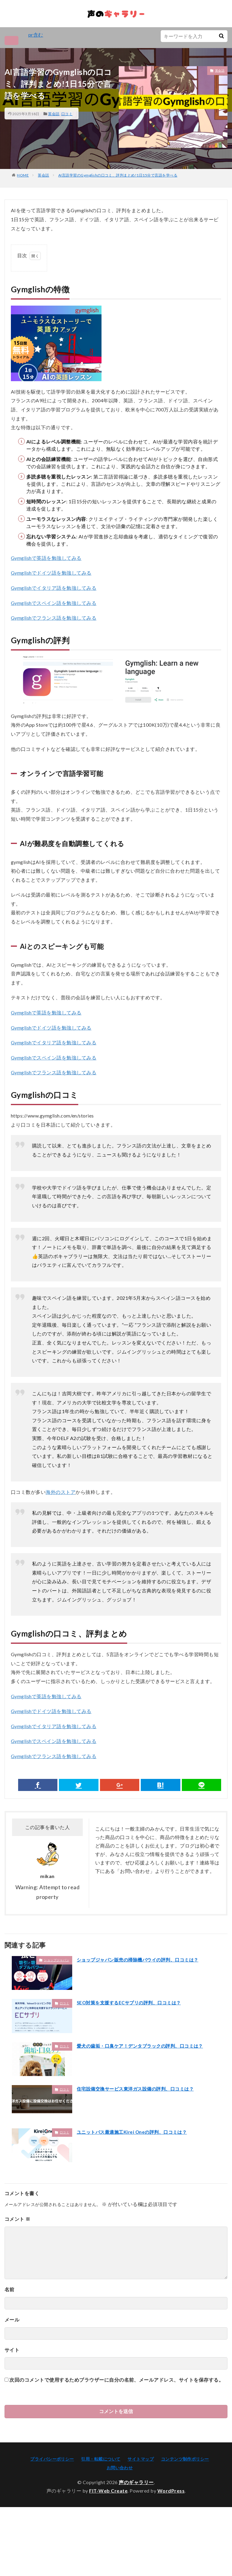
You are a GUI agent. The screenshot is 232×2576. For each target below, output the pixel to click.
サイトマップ (140, 2459)
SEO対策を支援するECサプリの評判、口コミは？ (132, 2003)
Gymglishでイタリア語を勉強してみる (53, 588)
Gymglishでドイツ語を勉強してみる (51, 573)
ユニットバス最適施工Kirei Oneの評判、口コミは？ (135, 2132)
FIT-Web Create (108, 2491)
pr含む (35, 34)
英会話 (53, 114)
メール (12, 2320)
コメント (18, 2219)
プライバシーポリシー (52, 2459)
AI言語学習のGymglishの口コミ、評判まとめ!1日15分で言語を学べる (117, 175)
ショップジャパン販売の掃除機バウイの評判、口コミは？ (141, 1960)
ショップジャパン (56, 1961)
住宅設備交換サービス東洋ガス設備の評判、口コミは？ (139, 2089)
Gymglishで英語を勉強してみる (46, 558)
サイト (12, 2350)
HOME (23, 175)
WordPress (171, 2491)
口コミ (66, 114)
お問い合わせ (120, 2468)
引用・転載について (100, 2459)
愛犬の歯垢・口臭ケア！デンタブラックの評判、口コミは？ (144, 2046)
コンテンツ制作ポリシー (185, 2459)
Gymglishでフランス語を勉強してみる (53, 618)
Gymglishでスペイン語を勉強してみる (53, 603)
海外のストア (61, 1492)
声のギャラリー (136, 2483)
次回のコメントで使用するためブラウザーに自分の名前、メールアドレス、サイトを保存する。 (116, 2380)
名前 (9, 2290)
